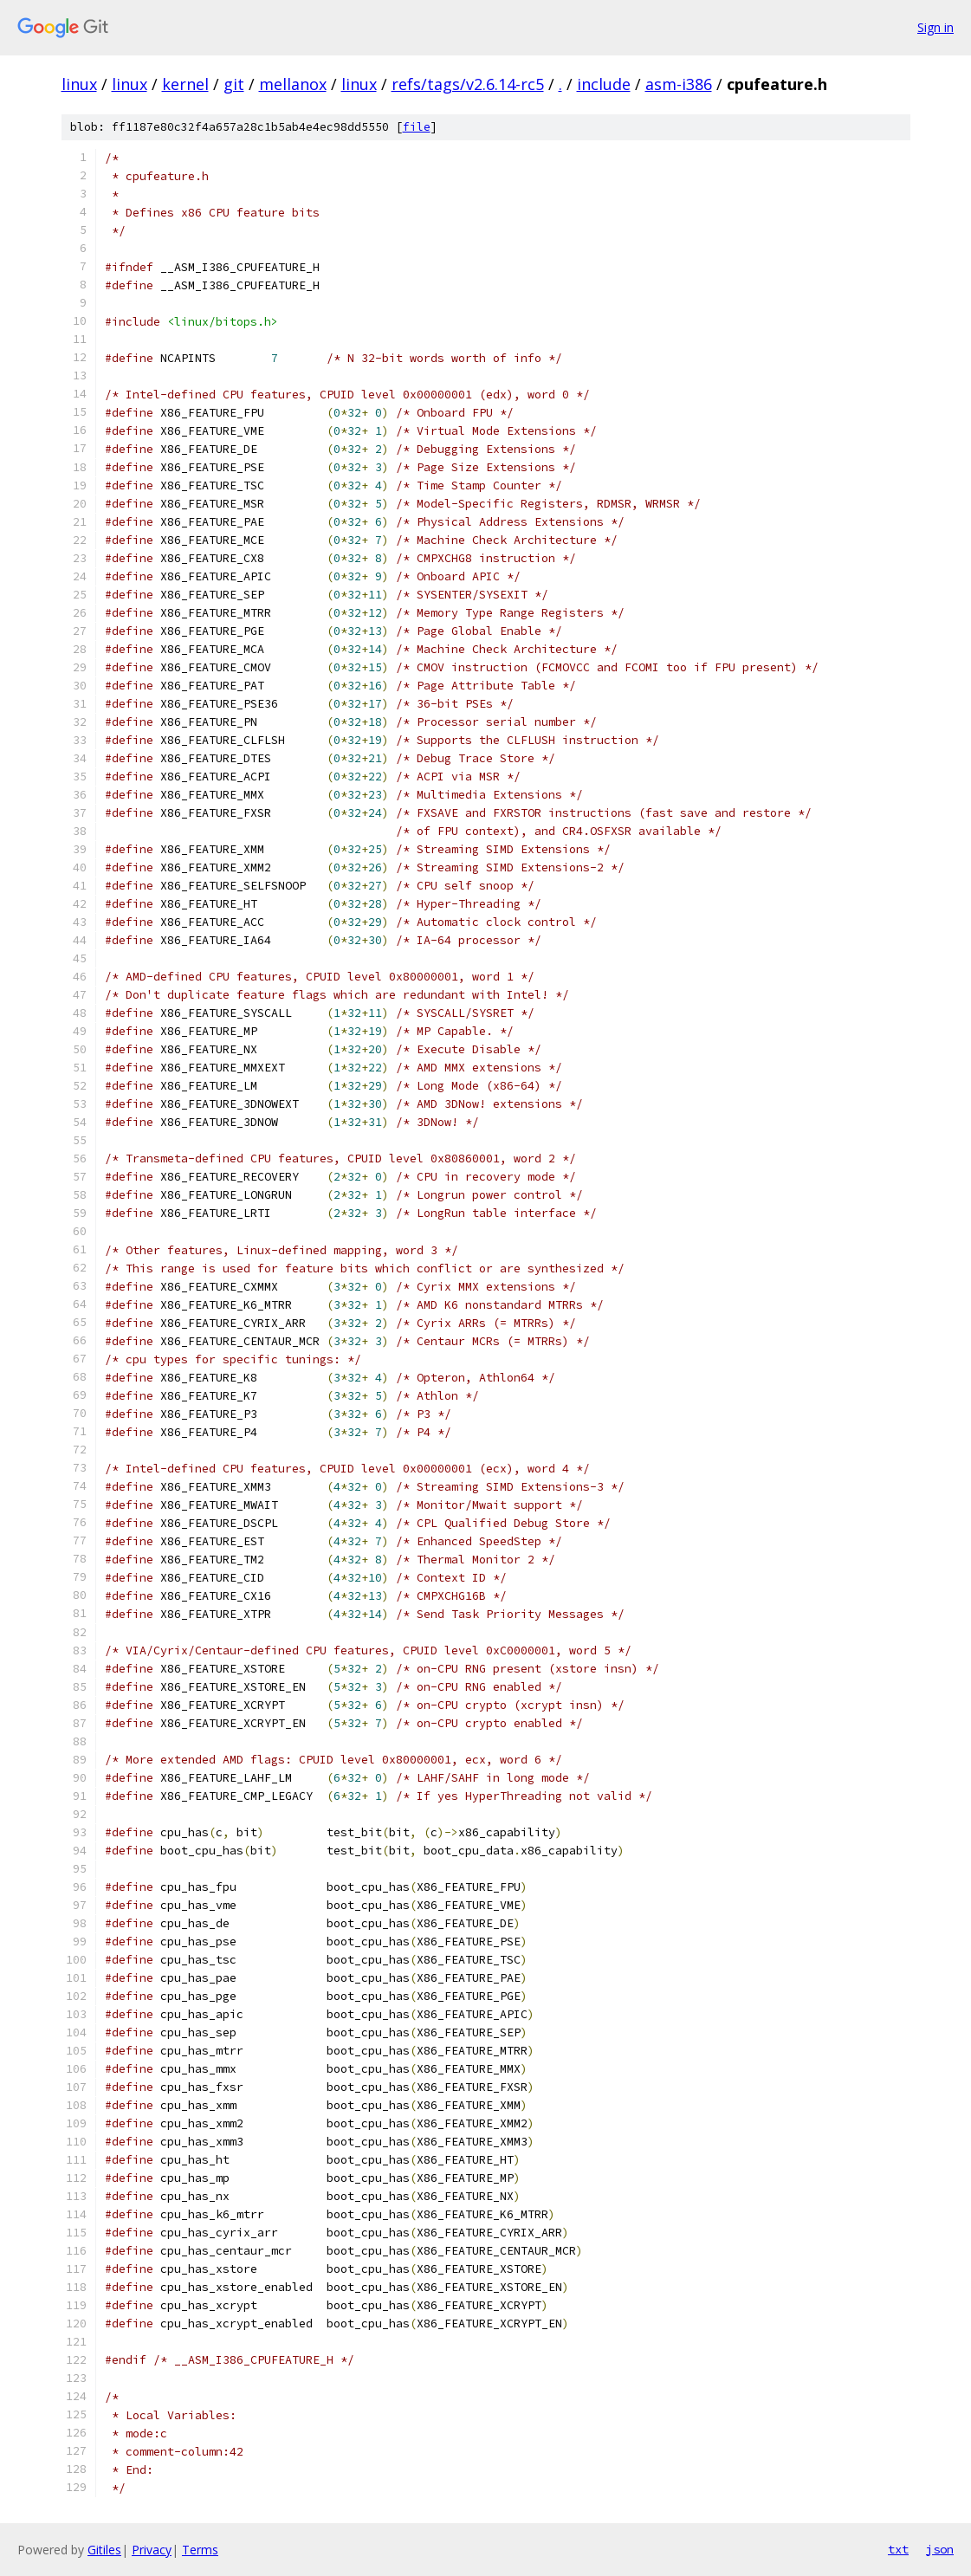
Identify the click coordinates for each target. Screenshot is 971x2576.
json (940, 2549)
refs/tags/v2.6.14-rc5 (468, 84)
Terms (200, 2549)
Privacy (152, 2549)
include (604, 84)
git (233, 84)
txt (898, 2549)
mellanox (293, 84)
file (416, 127)
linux (79, 84)
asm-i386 (678, 84)
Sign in (935, 27)
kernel (185, 84)
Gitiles (104, 2549)
